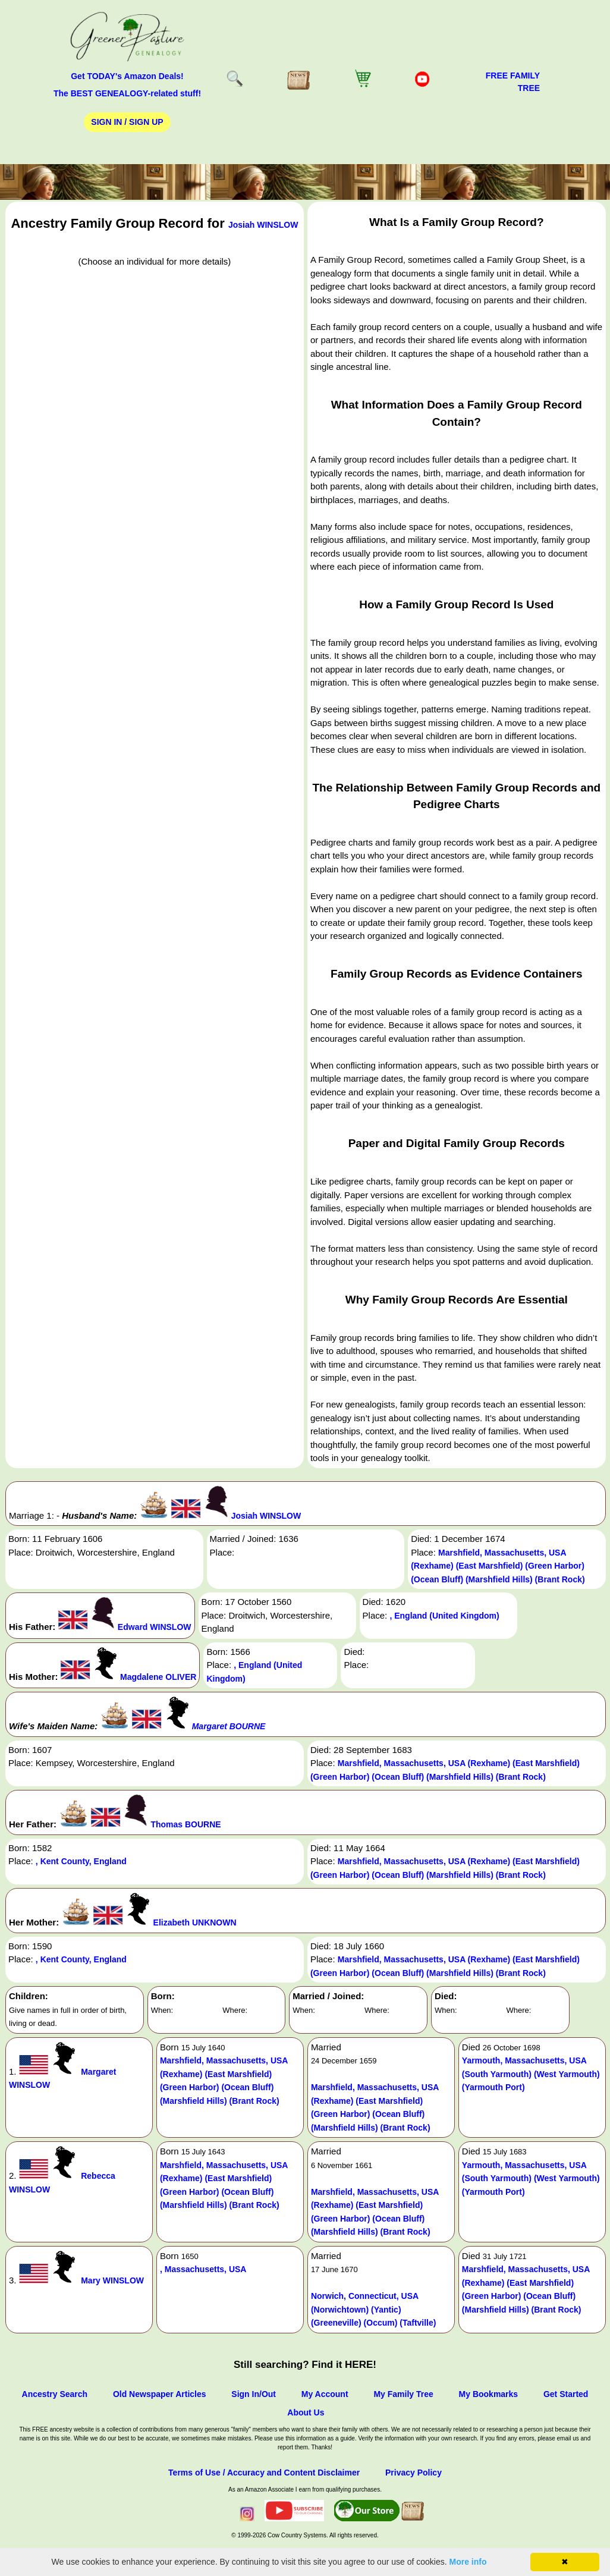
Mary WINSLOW (112, 2280)
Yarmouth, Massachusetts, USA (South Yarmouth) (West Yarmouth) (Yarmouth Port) (531, 2074)
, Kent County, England (81, 1861)
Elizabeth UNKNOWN (195, 1922)
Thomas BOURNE (185, 1824)
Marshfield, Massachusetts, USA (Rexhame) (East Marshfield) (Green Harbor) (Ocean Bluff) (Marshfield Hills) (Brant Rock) (497, 1566)
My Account (324, 2394)
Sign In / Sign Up (127, 122)
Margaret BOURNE (229, 1726)
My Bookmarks (488, 2394)
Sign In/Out (253, 2394)
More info (468, 2561)
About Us (305, 2412)
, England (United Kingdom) (444, 1615)
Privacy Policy (413, 2472)
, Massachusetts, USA (203, 2269)
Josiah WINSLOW (263, 225)
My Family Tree (403, 2394)
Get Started (565, 2394)
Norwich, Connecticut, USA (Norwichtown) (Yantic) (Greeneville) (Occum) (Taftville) (373, 2309)
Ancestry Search (55, 2394)
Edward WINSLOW (154, 1627)
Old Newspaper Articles (159, 2394)
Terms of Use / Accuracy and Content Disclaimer (264, 2472)
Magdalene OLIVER (158, 1677)
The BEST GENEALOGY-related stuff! (127, 93)
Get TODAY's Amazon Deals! (127, 76)
